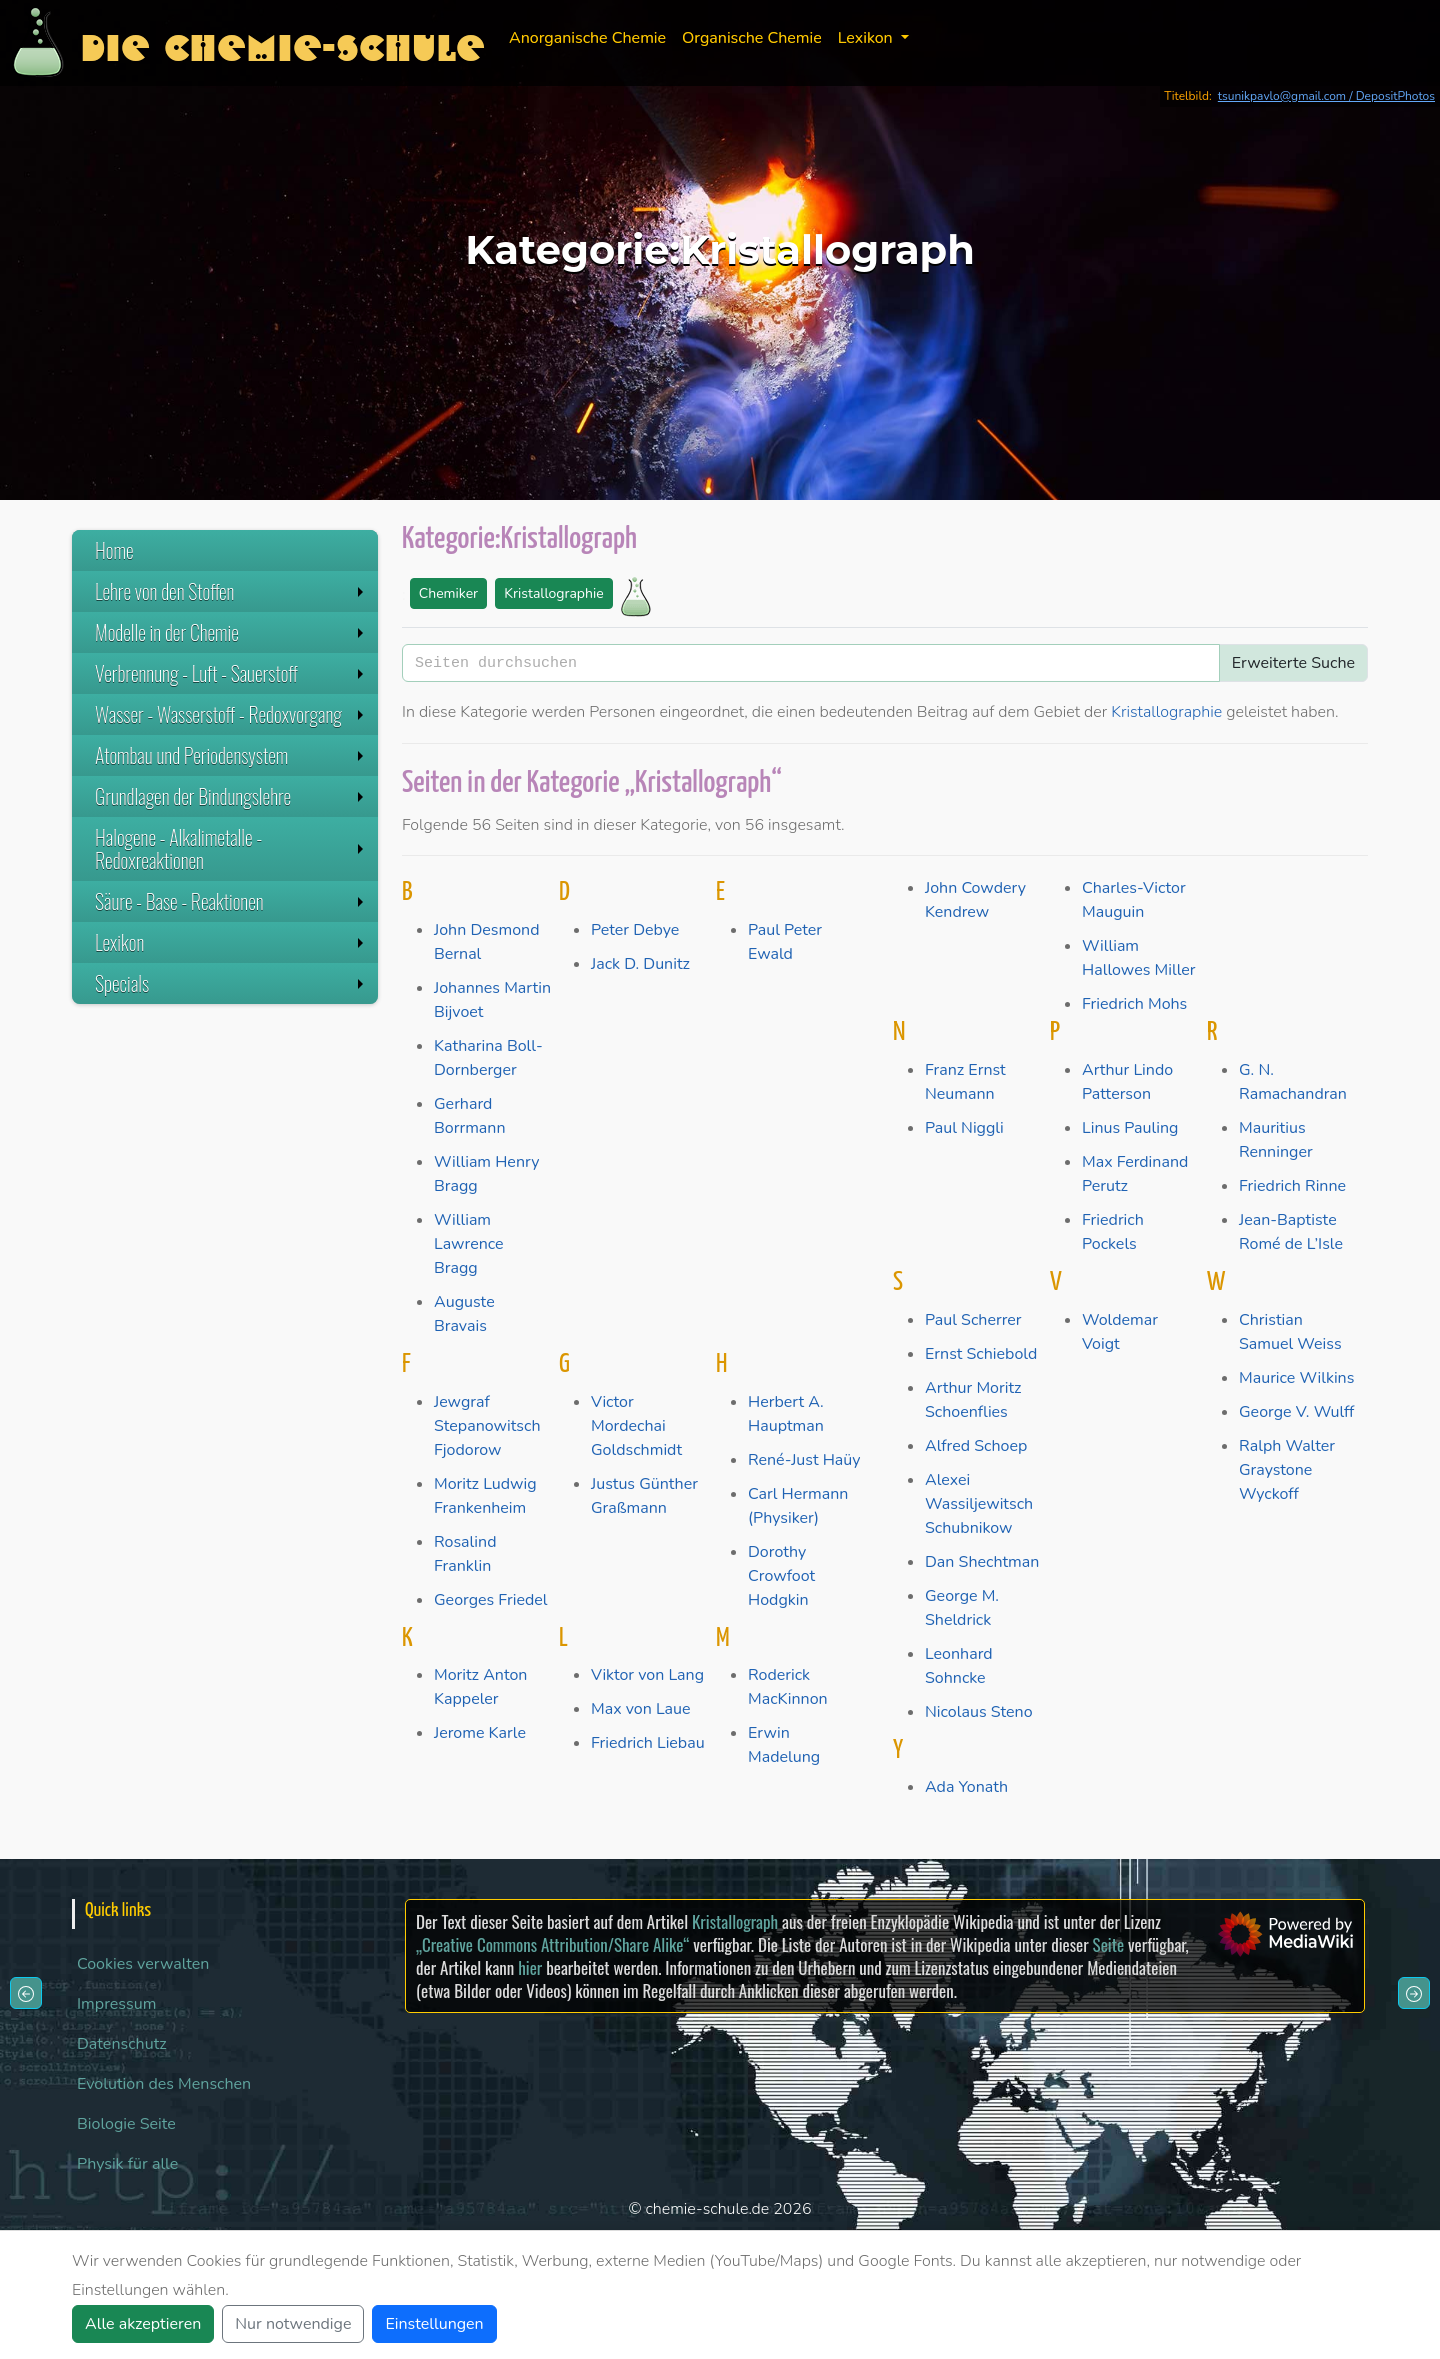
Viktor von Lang (647, 1675)
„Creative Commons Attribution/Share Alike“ (552, 1944)
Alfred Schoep (976, 1446)
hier (530, 1967)
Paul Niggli (964, 1128)
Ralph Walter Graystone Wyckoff (1287, 1470)
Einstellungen (434, 2324)
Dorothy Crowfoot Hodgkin (781, 1576)
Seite (1108, 1944)
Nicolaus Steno (979, 1712)
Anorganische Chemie (587, 38)
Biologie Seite (126, 2124)
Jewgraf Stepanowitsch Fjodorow (487, 1426)
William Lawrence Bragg (469, 1244)
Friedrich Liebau (648, 1743)
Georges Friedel (491, 1600)
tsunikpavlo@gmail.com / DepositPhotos (1326, 96)
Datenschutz (122, 2044)
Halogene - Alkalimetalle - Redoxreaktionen (231, 848)
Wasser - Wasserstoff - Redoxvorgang (231, 714)
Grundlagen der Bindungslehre (231, 796)
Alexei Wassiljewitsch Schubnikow (979, 1504)
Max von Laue (641, 1709)
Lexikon (231, 942)
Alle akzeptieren (143, 2324)
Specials (231, 983)
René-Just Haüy (804, 1460)
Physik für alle (127, 2164)
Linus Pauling (1130, 1128)
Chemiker (448, 593)
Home (114, 550)
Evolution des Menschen (164, 2084)
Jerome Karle (480, 1733)
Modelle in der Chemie (231, 632)
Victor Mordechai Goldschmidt (636, 1426)
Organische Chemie (752, 38)
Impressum (116, 2004)
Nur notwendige (293, 2324)
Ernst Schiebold (981, 1354)
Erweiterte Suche (1293, 663)
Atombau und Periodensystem (231, 755)
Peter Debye (635, 930)
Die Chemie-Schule (282, 42)
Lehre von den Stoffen (231, 591)
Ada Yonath (966, 1787)
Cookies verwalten (143, 1964)
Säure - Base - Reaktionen (231, 901)
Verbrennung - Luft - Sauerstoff (231, 673)
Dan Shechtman (982, 1562)
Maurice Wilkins (1296, 1378)
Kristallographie (553, 593)
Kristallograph (735, 1921)
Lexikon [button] (867, 38)
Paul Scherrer (973, 1320)
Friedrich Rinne (1292, 1186)
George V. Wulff (1296, 1412)
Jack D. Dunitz (640, 964)
